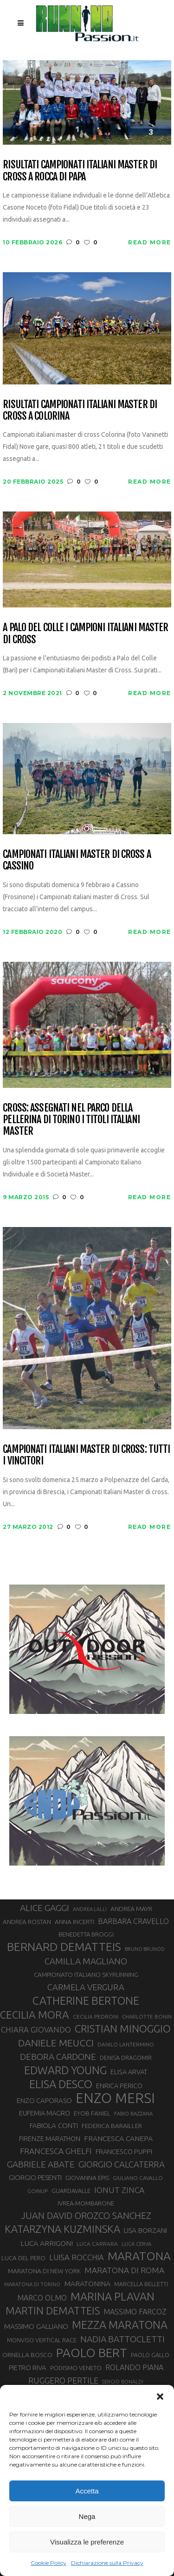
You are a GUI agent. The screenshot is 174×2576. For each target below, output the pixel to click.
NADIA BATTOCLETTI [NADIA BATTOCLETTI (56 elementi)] (122, 2339)
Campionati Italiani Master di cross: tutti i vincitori (86, 1455)
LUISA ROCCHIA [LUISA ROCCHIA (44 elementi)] (76, 2257)
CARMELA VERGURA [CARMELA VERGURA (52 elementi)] (85, 1987)
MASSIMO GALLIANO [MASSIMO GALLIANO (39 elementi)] (36, 2326)
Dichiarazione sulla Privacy (107, 2562)
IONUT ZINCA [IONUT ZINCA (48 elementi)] (119, 2190)
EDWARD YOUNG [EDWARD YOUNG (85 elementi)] (65, 2070)
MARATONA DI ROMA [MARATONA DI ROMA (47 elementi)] (124, 2270)
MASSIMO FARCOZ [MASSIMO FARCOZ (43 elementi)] (135, 2312)
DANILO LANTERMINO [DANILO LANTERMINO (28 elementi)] (125, 2044)
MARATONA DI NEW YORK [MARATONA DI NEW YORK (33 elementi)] (44, 2271)
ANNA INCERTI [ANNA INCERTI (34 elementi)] (74, 1921)
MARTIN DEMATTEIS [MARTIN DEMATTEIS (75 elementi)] (53, 2310)
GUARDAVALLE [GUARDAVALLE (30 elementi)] (71, 2190)
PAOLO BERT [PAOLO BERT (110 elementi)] (91, 2352)
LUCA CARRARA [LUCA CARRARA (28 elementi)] (97, 2244)
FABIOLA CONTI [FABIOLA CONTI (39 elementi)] (54, 2125)
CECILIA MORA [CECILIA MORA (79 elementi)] (34, 2014)
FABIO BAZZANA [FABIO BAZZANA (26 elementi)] (133, 2113)
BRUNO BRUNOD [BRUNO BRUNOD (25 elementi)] (145, 1949)
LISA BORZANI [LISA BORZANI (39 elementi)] (145, 2230)
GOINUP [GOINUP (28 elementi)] (37, 2191)
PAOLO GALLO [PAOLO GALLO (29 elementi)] (150, 2355)
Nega (87, 2516)
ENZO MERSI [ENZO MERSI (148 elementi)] (115, 2098)
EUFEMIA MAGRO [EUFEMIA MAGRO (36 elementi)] (44, 2113)
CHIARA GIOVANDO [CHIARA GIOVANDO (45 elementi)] (36, 2029)
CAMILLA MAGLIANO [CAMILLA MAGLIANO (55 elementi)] (86, 1961)
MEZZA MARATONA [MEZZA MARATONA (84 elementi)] (120, 2325)
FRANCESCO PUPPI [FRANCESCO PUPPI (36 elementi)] (124, 2151)
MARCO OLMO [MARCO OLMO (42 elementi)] (42, 2298)
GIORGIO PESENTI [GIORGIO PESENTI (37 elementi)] (35, 2177)
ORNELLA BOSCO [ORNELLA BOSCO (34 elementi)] (27, 2355)
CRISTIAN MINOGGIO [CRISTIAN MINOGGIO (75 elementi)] (123, 2028)
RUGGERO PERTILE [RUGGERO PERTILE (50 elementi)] (63, 2380)
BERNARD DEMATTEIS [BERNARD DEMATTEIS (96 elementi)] (64, 1947)
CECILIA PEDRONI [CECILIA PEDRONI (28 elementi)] (95, 2016)
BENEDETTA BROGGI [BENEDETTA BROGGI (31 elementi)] (86, 1934)
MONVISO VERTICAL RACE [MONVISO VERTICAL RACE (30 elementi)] (42, 2340)
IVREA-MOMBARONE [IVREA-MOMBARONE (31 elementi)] (86, 2203)
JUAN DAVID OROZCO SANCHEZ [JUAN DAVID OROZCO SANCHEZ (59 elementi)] (86, 2216)
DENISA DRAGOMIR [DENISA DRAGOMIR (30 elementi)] (126, 2057)
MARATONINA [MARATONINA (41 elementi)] (87, 2283)
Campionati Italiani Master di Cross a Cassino (76, 860)
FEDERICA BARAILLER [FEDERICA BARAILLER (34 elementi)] (112, 2125)
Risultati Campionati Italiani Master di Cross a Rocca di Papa (80, 170)
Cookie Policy (48, 2562)
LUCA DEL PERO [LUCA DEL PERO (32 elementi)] (23, 2258)
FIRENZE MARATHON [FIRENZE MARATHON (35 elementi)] (49, 2138)
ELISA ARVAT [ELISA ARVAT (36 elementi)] (129, 2072)
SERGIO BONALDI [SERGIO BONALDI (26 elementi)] (122, 2381)
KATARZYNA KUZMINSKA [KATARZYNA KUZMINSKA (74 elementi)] (62, 2229)
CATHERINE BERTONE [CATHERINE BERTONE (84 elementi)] (85, 2000)
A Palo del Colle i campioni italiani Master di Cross (85, 633)
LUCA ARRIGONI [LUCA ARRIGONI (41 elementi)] (46, 2243)
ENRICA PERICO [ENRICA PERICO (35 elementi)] (119, 2086)
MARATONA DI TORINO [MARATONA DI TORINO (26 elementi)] (32, 2284)
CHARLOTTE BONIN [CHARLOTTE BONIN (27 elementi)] (147, 2016)
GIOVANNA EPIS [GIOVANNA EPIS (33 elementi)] (87, 2177)
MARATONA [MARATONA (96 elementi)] (139, 2256)
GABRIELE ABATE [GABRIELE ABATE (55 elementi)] (41, 2164)
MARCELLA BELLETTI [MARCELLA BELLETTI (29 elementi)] (141, 2284)
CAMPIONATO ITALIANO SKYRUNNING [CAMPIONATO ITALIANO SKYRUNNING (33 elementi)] (86, 1974)
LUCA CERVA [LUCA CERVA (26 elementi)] (136, 2244)
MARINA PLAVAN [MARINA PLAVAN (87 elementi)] (113, 2296)
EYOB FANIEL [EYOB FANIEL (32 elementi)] (92, 2113)
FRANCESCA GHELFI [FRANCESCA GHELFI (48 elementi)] (56, 2151)
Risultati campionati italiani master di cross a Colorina (80, 410)
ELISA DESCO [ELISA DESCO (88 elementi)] (60, 2084)
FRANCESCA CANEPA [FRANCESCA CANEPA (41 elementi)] (118, 2138)
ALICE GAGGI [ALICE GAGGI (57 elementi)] (44, 1908)
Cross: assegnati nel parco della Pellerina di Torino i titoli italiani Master (71, 1119)
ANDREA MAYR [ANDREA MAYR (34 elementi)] (131, 1908)
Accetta (86, 2491)
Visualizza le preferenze (87, 2542)
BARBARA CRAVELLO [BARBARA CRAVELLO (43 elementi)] (133, 1921)
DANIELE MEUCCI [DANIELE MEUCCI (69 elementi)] (56, 2042)
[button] (160, 2396)
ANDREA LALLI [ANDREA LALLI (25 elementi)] (90, 1909)
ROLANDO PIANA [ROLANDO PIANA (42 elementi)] (134, 2367)
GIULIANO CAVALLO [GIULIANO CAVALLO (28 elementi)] (138, 2178)
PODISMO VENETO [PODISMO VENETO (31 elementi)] (76, 2368)
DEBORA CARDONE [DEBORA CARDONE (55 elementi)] (58, 2057)
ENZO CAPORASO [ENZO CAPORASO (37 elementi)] (44, 2100)
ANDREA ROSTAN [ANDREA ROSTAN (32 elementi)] (27, 1921)
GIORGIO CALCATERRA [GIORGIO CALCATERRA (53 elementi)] (121, 2164)
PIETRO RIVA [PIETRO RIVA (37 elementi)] (27, 2367)
